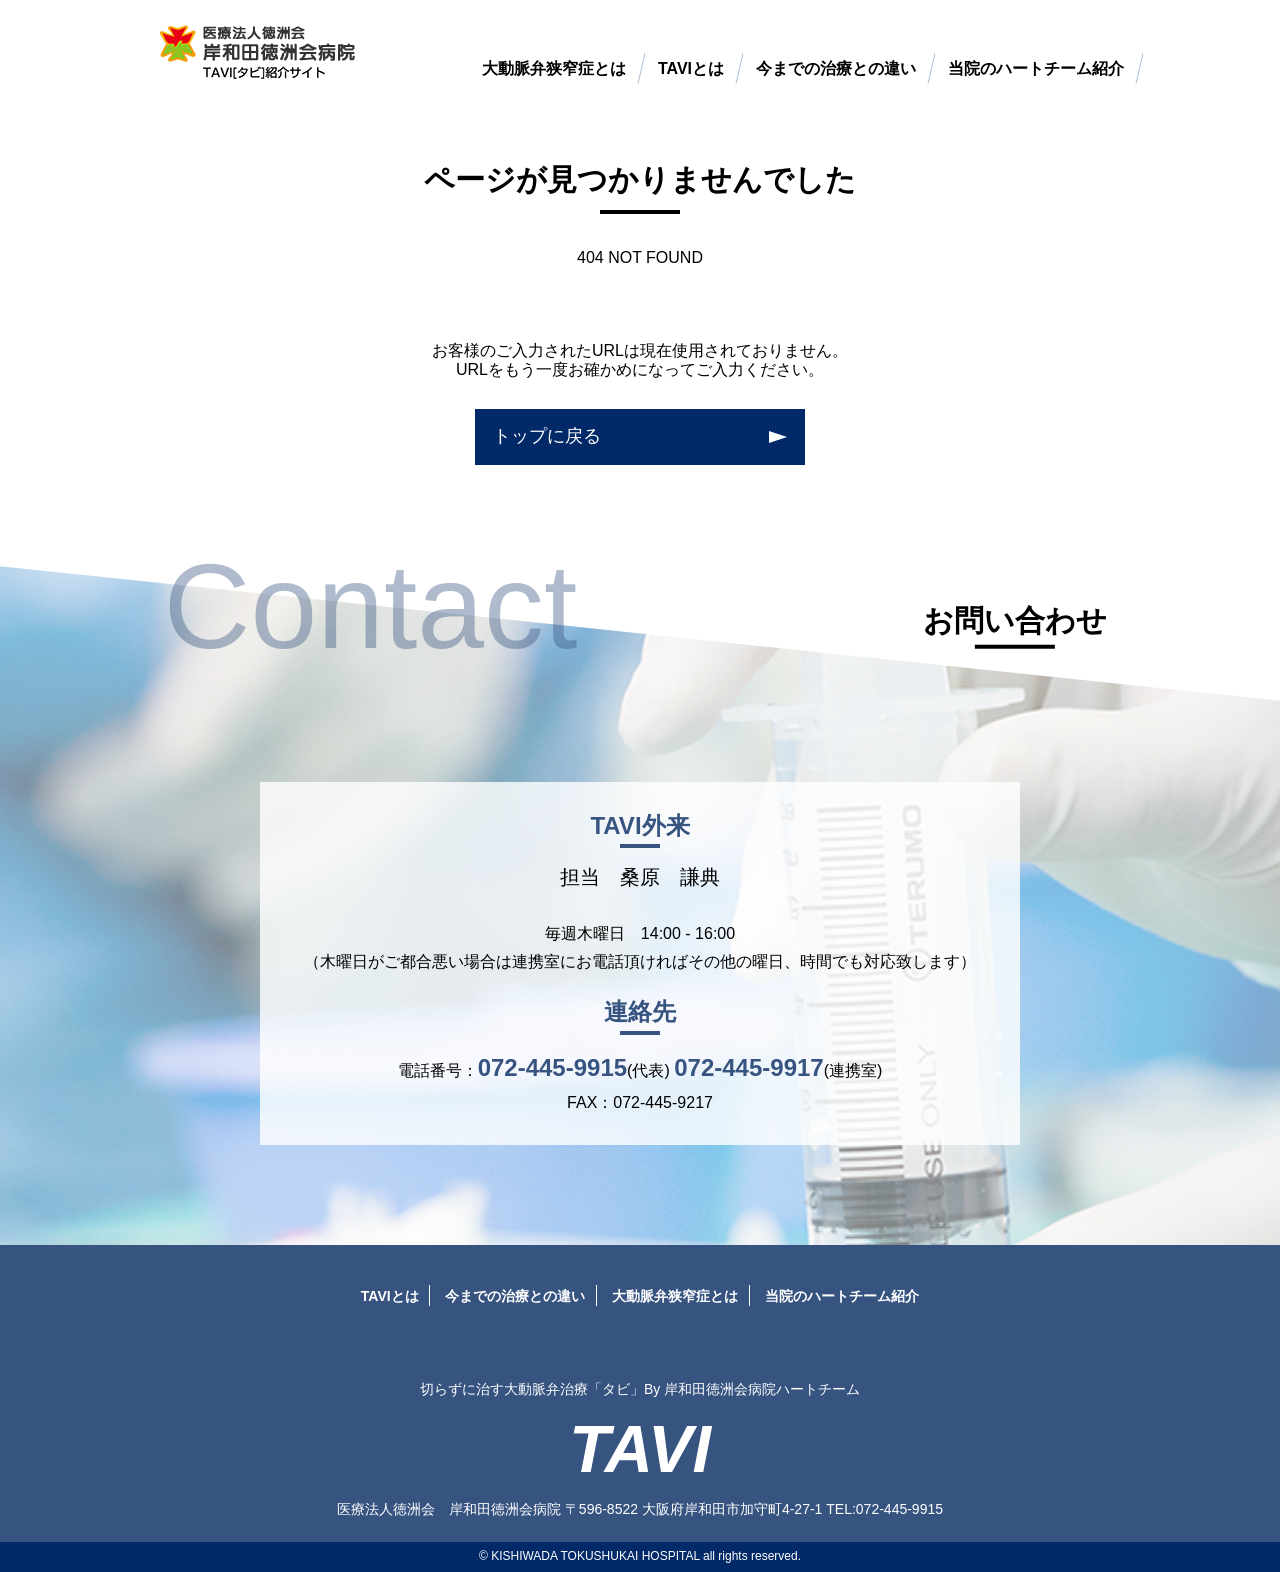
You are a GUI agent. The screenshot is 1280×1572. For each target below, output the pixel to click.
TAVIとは (691, 68)
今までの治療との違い (836, 68)
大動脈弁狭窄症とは (554, 68)
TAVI (640, 1449)
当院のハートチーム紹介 (1036, 68)
